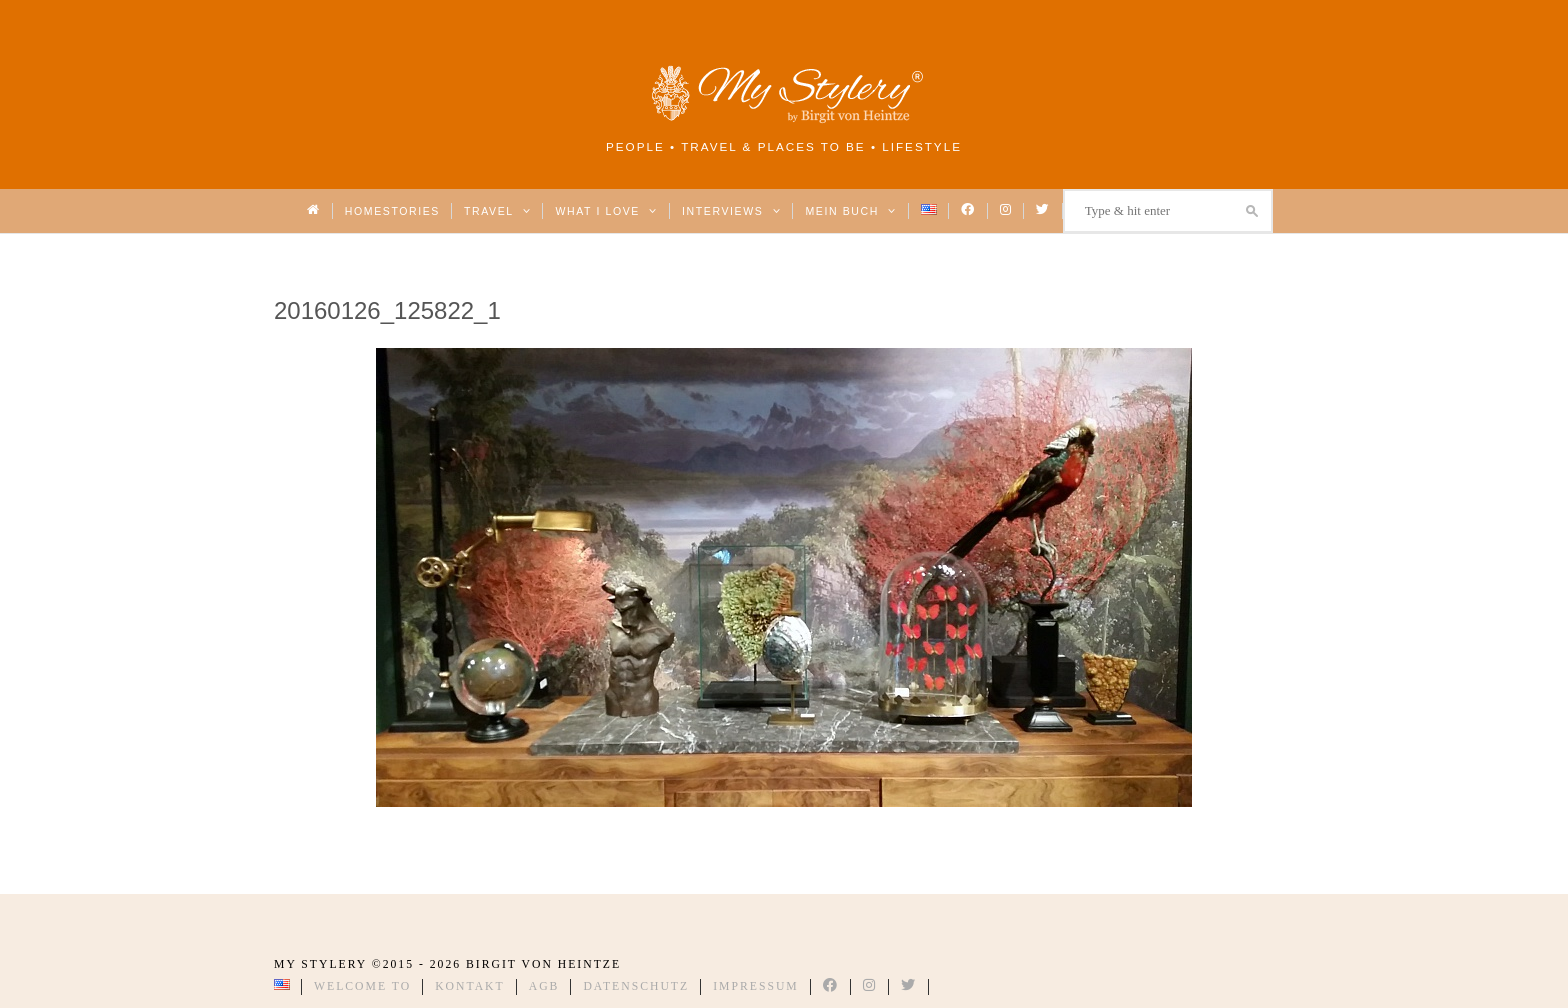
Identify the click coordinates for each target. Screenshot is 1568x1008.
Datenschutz (636, 986)
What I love (606, 211)
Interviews (731, 211)
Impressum (756, 986)
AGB (544, 986)
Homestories (392, 211)
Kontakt (470, 986)
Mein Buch (851, 211)
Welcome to (362, 986)
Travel (497, 211)
